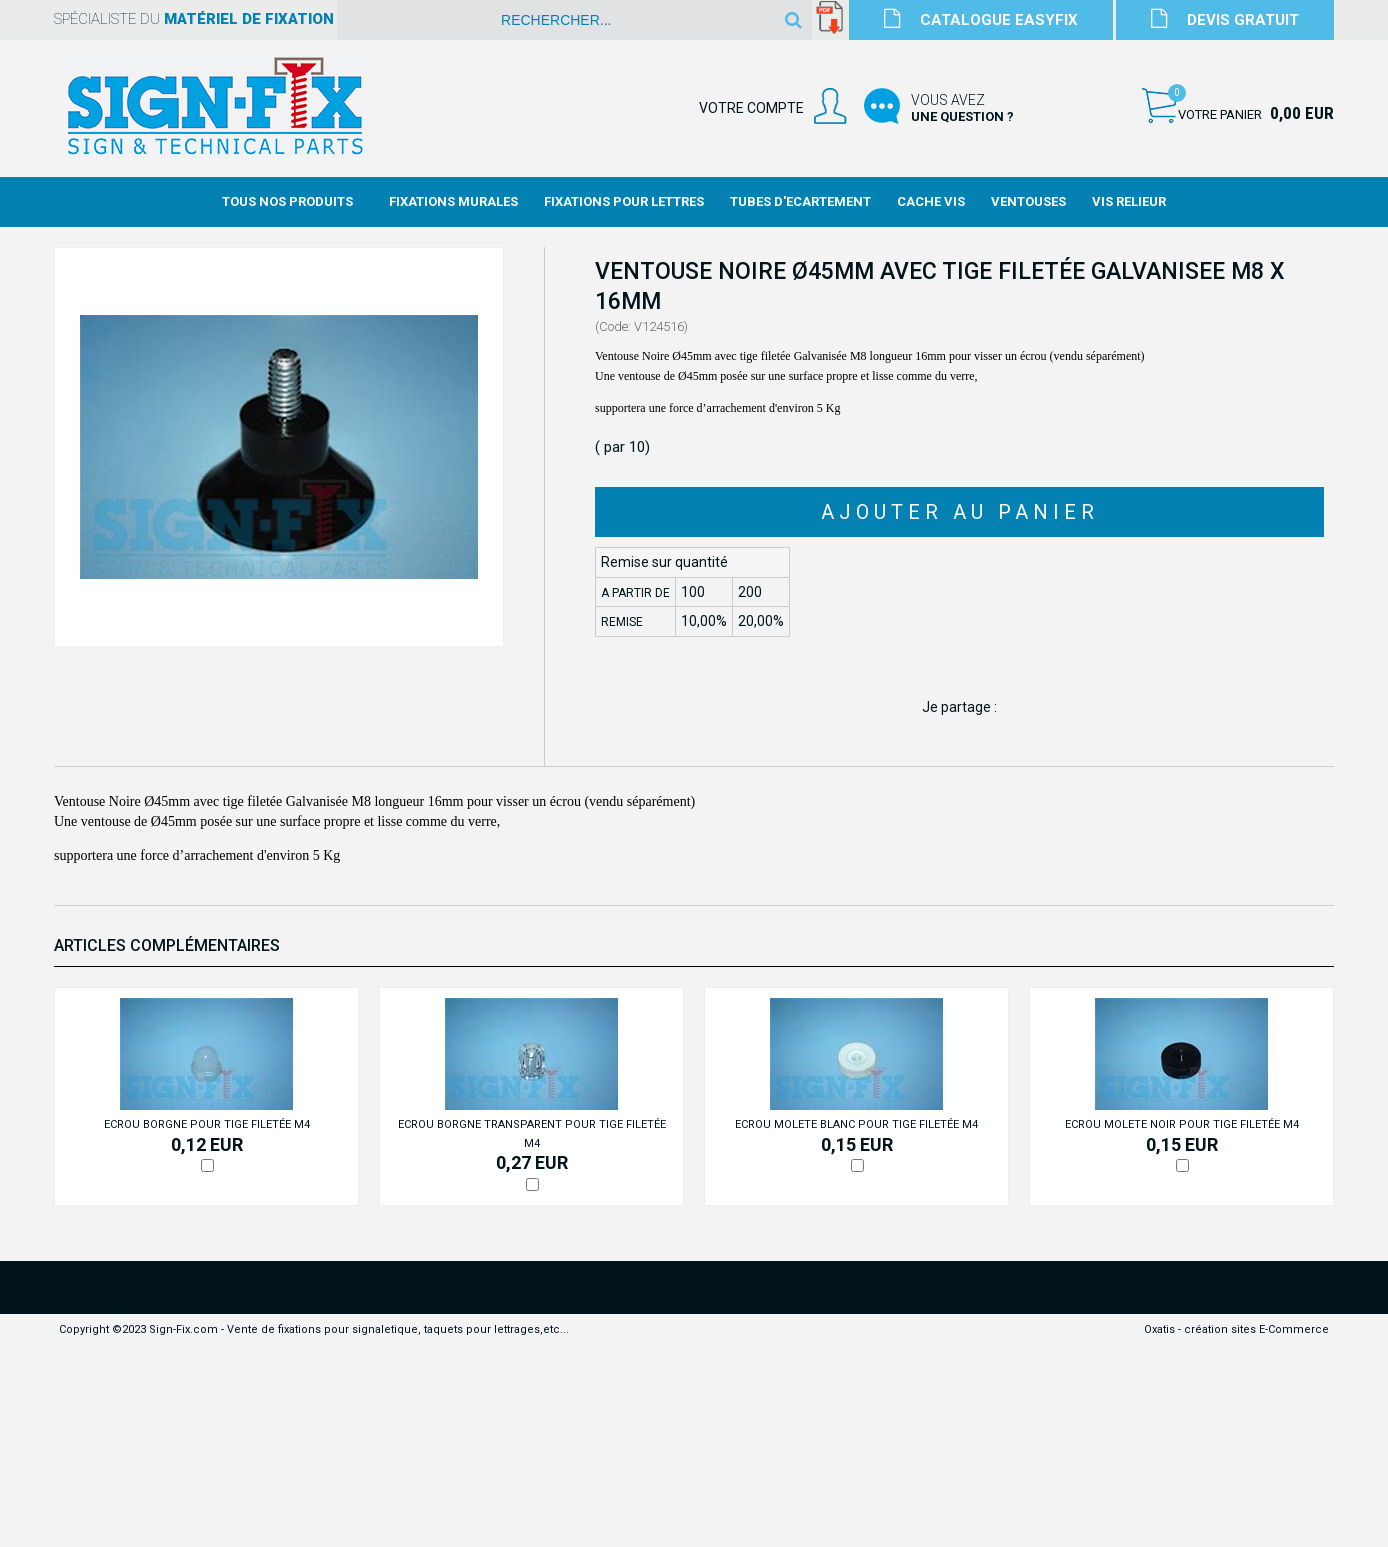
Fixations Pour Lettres (624, 201)
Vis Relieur (1129, 201)
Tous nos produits (287, 201)
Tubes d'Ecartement (800, 201)
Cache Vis (931, 201)
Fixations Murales (453, 201)
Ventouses (1028, 201)
